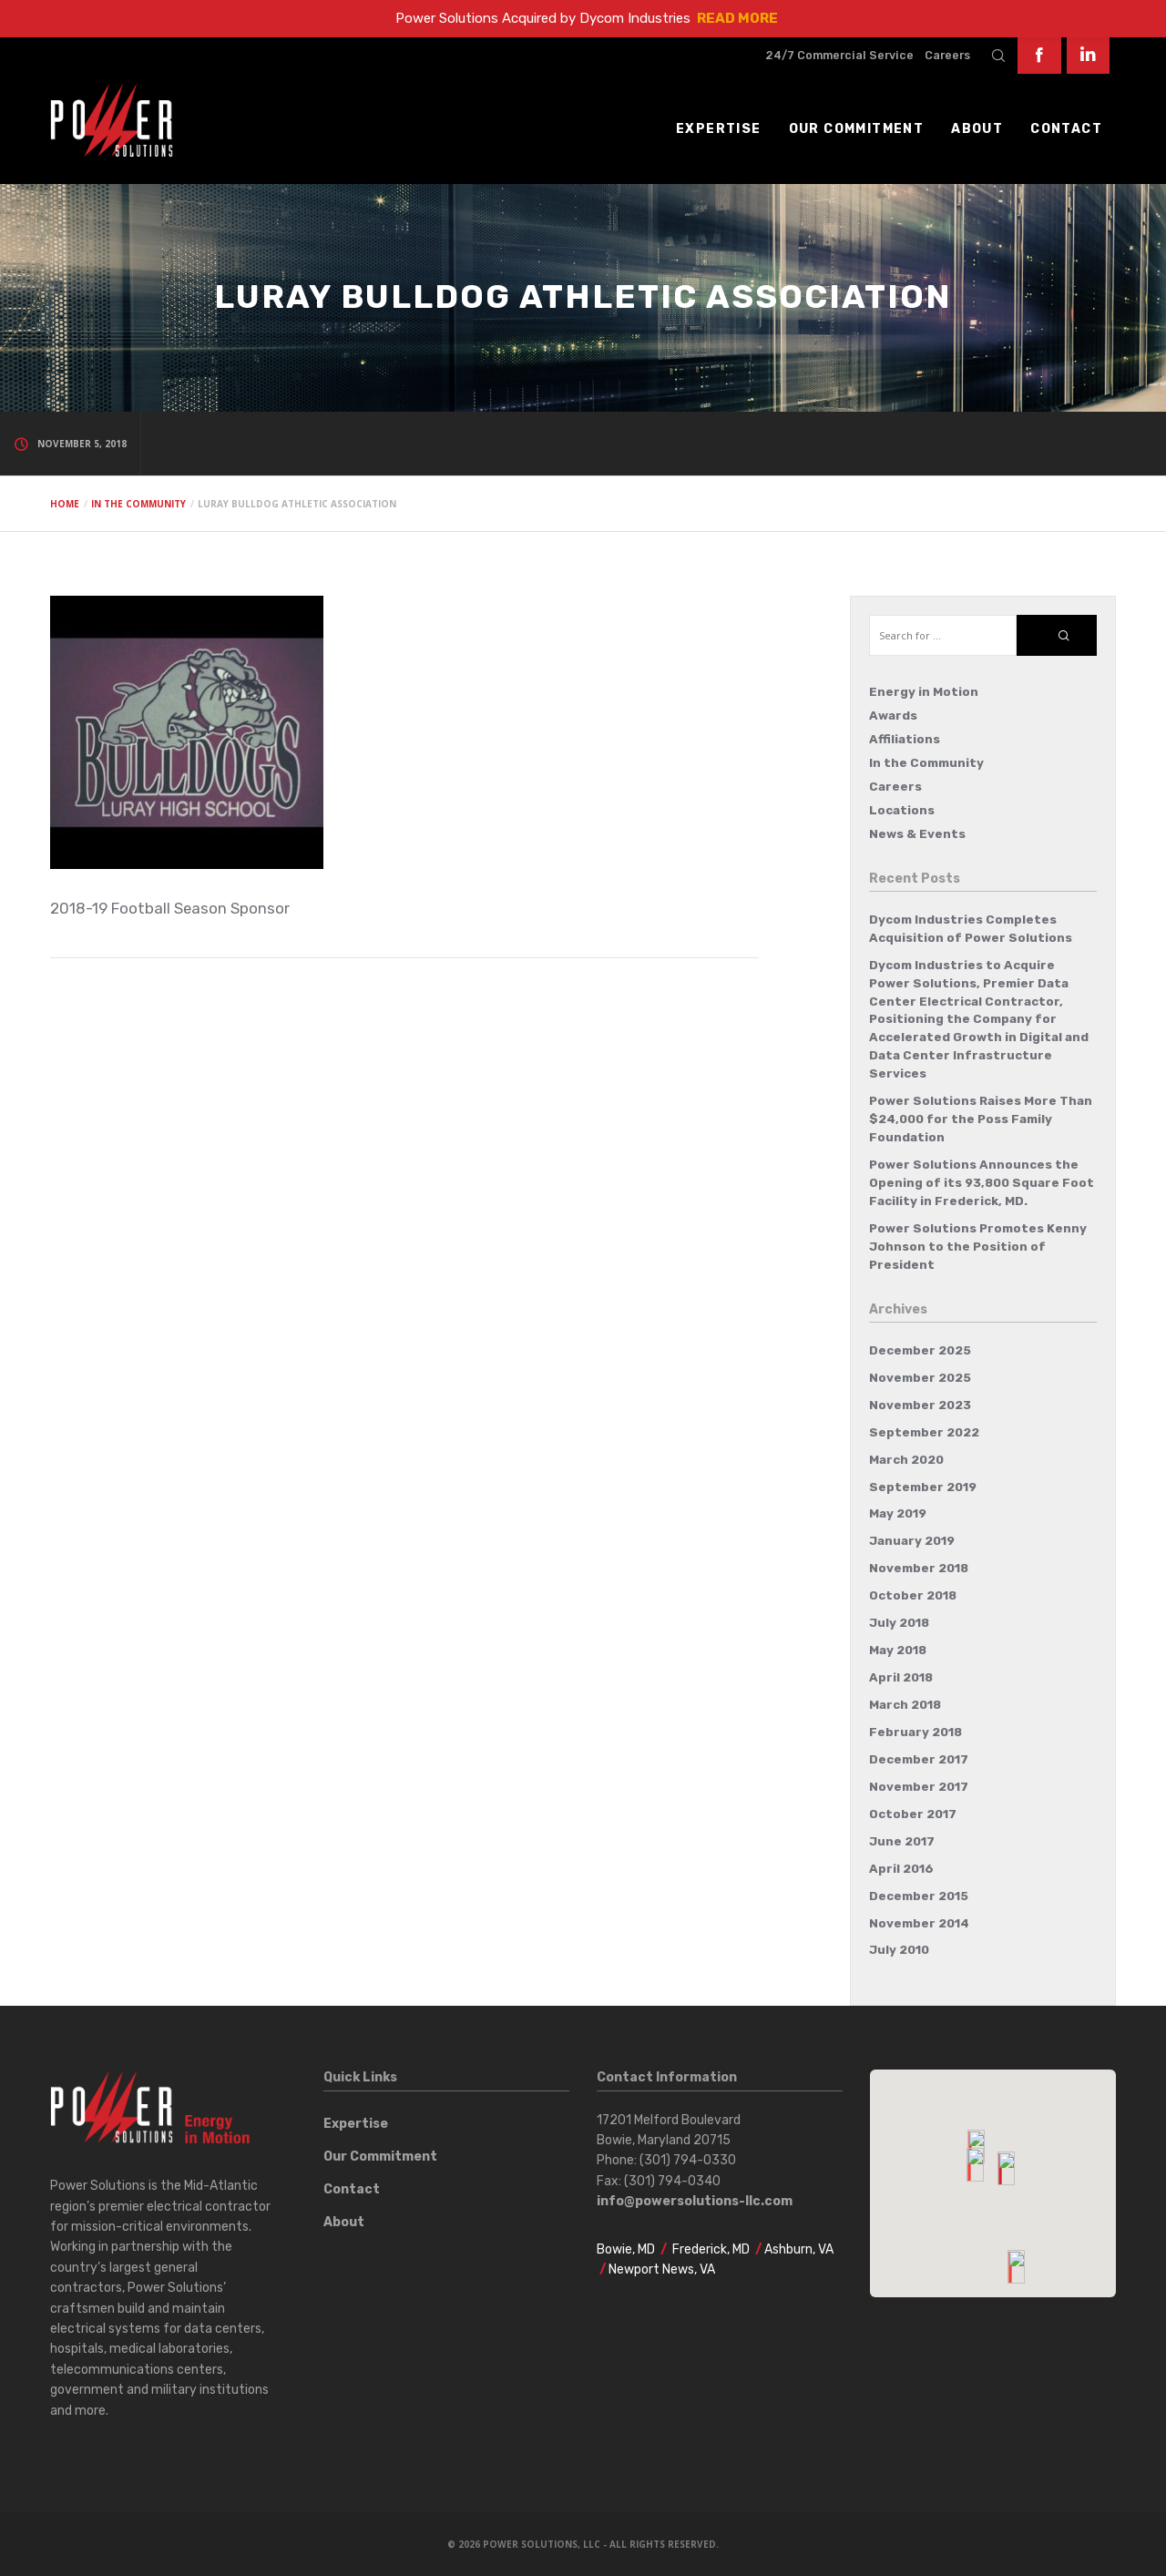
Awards (893, 715)
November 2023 (920, 1405)
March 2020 (906, 1460)
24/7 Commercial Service (839, 55)
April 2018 (901, 1677)
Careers (947, 55)
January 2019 (912, 1541)
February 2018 (915, 1732)
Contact (351, 2189)
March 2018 (905, 1705)
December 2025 (920, 1350)
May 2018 (897, 1650)
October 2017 (912, 1814)
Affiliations (904, 739)
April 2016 (901, 1869)
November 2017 (918, 1787)
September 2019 (923, 1487)
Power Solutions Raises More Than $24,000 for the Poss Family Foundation (980, 1119)
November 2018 (918, 1568)
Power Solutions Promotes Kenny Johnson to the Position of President (978, 1247)
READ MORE (737, 18)
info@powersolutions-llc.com (695, 2201)
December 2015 (918, 1896)
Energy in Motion (923, 692)
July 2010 (899, 1950)
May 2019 (897, 1513)
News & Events (917, 834)
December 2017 (918, 1759)
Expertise (355, 2123)
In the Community (926, 763)
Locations (902, 810)
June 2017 (902, 1841)
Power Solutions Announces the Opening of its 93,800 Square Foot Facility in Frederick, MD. (981, 1183)
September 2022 (924, 1432)
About (343, 2222)
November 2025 (920, 1378)
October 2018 (912, 1595)
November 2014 (919, 1923)
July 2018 (899, 1623)
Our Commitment (380, 2156)
